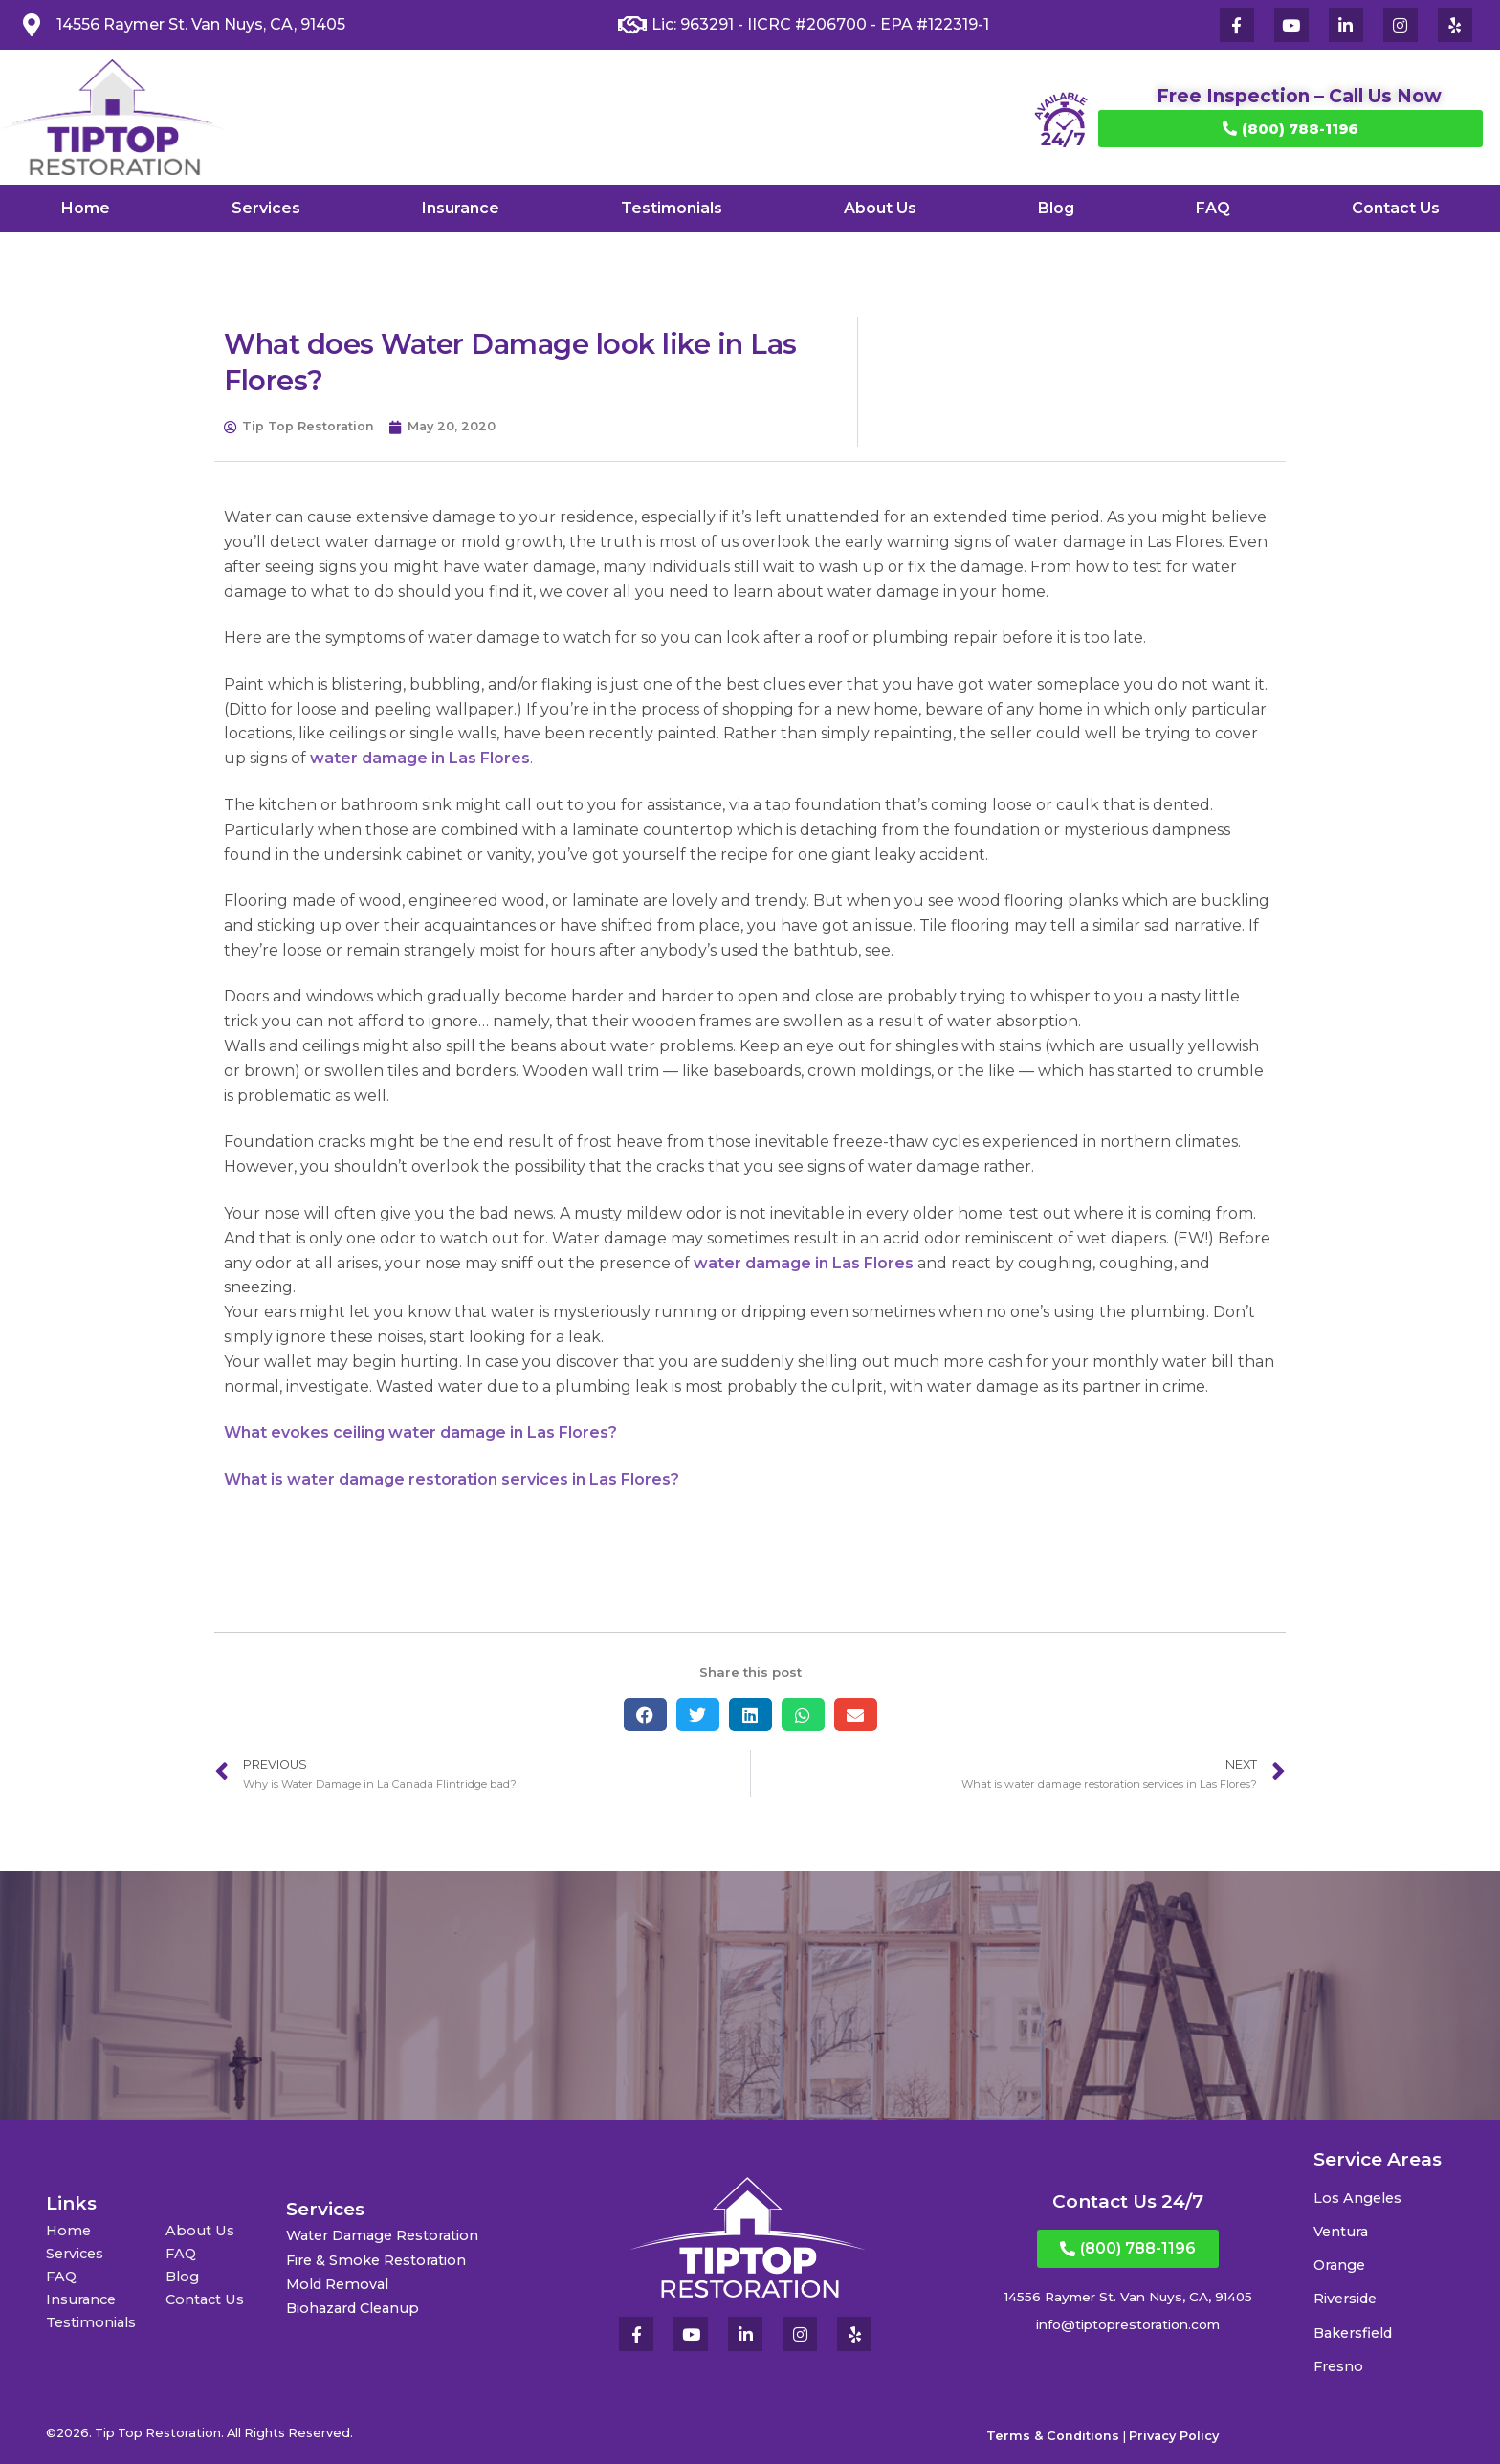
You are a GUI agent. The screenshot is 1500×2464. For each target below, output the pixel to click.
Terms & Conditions (1052, 2436)
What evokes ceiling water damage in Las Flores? (420, 1432)
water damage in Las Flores (420, 758)
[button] (645, 1714)
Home (85, 208)
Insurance (460, 208)
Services (266, 208)
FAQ (1213, 208)
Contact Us (1396, 208)
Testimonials (671, 208)
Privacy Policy (1174, 2436)
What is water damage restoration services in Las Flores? (451, 1479)
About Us (880, 208)
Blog (1056, 208)
